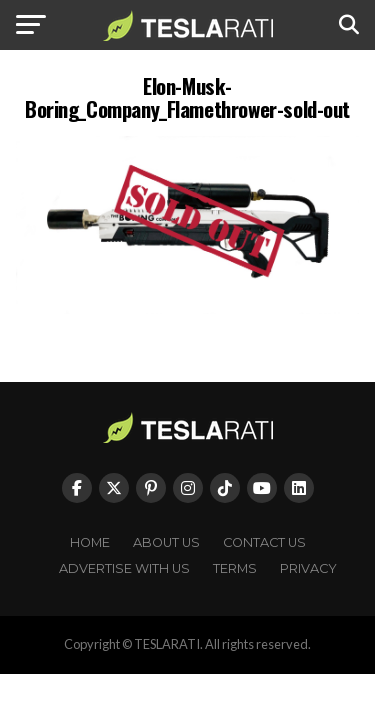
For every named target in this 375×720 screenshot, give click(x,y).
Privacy (308, 568)
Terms (235, 568)
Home (90, 542)
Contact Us (264, 542)
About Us (166, 542)
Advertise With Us (124, 568)
